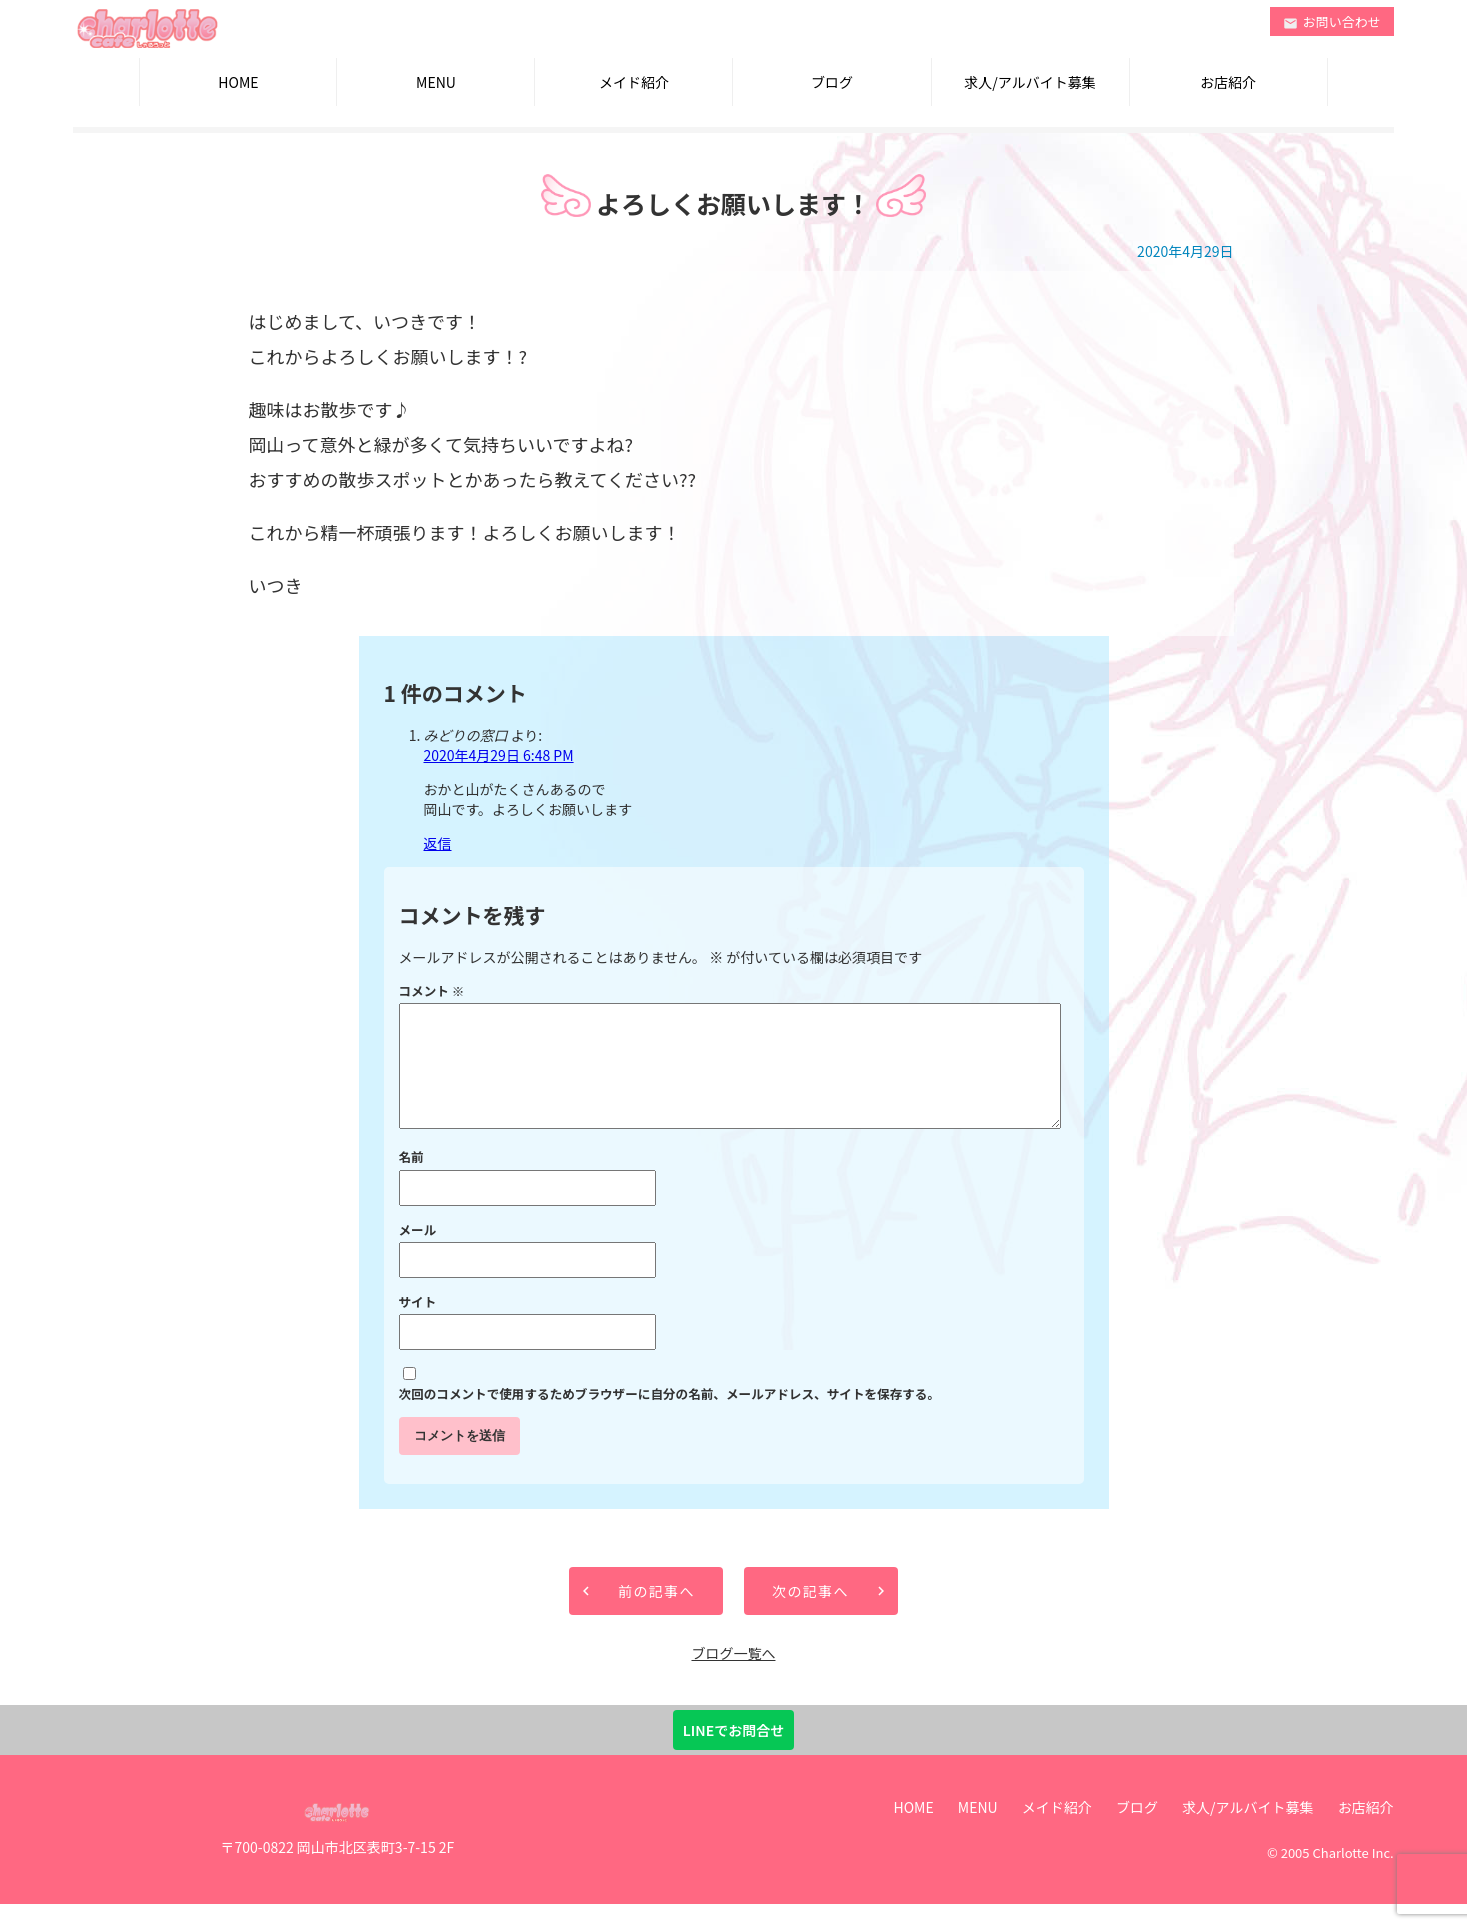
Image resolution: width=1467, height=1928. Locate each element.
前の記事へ (656, 1615)
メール (418, 1253)
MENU (436, 82)
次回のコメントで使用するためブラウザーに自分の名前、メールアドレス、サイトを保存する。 (670, 1417)
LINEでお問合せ (733, 1754)
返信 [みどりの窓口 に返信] (438, 843)
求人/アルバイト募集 (1029, 82)
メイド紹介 (634, 82)
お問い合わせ (1332, 21)
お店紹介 (1228, 82)
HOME (238, 82)
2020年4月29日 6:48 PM (499, 755)
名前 (411, 1180)
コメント (432, 990)
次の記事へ (810, 1615)
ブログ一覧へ (733, 1677)
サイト (418, 1325)
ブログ (832, 82)
